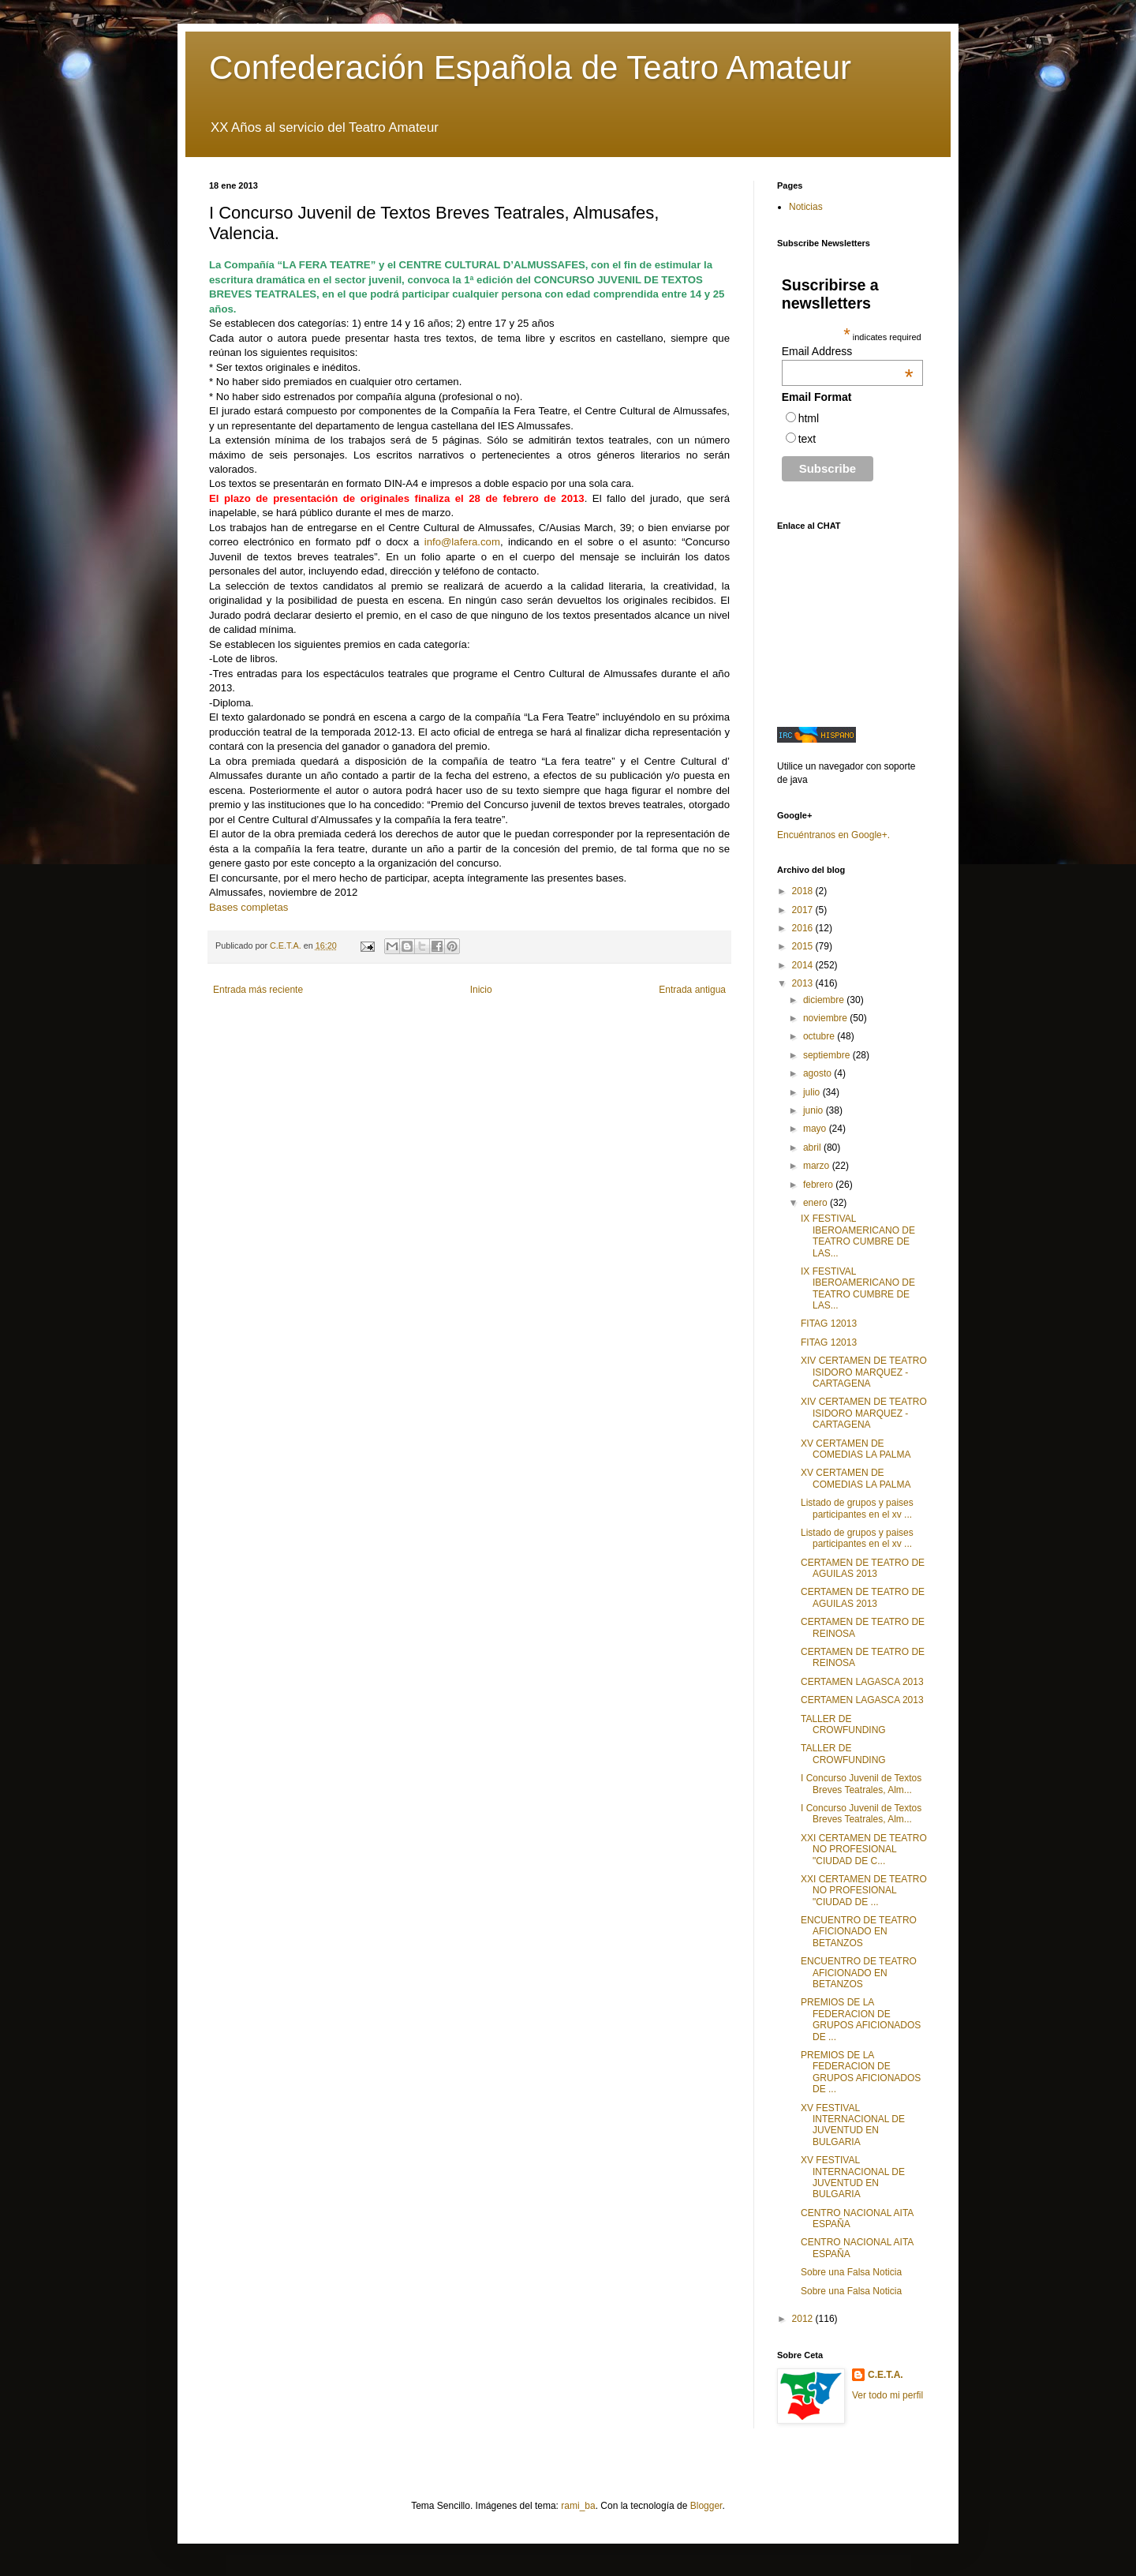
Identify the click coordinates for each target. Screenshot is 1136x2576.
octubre (820, 1036)
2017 (804, 909)
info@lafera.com (462, 542)
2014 (804, 965)
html (808, 418)
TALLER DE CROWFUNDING (843, 1724)
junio (814, 1110)
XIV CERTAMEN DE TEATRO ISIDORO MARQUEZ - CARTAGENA (864, 1372)
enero (816, 1202)
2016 (804, 928)
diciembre (824, 999)
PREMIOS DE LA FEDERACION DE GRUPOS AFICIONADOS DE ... (861, 2019)
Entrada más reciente (258, 989)
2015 (804, 946)
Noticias (806, 206)
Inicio (481, 989)
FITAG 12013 (829, 1323)
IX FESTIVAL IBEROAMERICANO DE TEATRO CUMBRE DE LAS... (858, 1235)
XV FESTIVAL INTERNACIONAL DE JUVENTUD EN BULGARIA (853, 2124)
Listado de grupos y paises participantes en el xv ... (857, 1508)
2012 (804, 2318)
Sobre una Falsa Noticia (851, 2272)
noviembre (826, 1018)
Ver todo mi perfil (887, 2395)
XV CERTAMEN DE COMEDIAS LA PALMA (855, 1449)
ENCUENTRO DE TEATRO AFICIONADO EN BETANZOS (859, 1932)
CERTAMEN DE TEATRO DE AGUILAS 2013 (863, 1568)
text (807, 438)
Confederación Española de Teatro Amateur (530, 67)
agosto (818, 1073)
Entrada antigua (692, 989)
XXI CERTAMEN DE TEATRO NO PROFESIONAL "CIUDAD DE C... (864, 1849)
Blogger (706, 2505)
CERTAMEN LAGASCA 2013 (862, 1681)
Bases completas (248, 907)
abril (813, 1147)
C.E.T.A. (885, 2374)
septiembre (828, 1055)
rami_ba (578, 2505)
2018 (804, 891)
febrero (819, 1184)
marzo (817, 1165)
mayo (816, 1128)
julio (813, 1092)
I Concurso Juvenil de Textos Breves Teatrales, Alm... (861, 1784)
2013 (804, 983)
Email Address (848, 351)
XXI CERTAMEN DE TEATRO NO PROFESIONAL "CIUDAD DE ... (864, 1891)
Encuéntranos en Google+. (833, 835)
